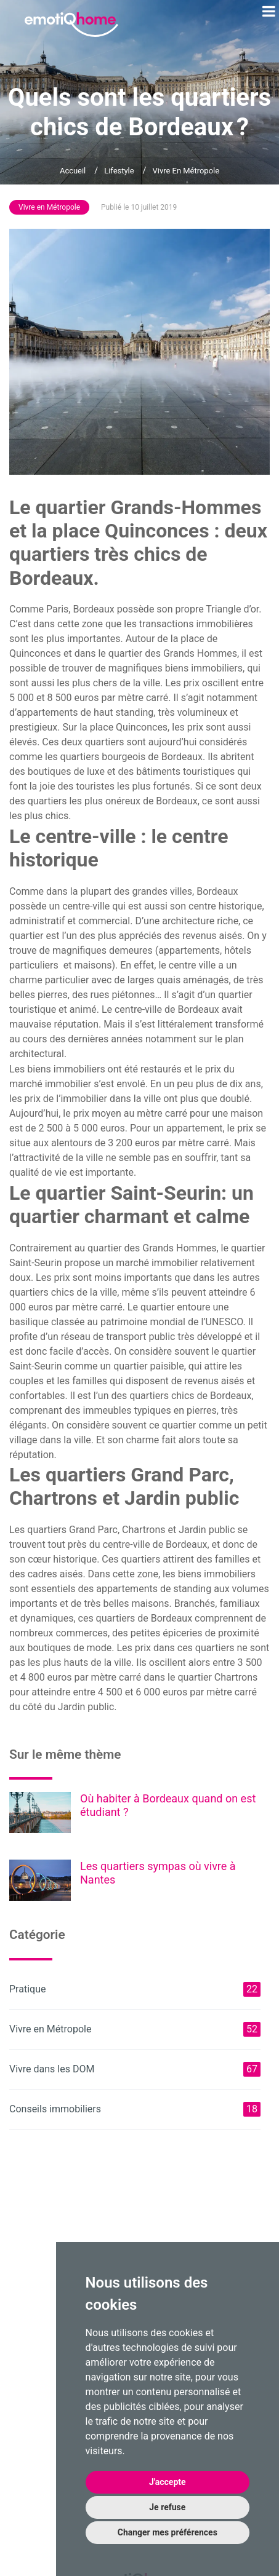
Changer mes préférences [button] (167, 2532)
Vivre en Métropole (186, 170)
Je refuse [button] (167, 2507)
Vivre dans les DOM (135, 2069)
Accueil (73, 170)
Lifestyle (119, 170)
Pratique (135, 1989)
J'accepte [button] (167, 2482)
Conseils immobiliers (135, 2109)
